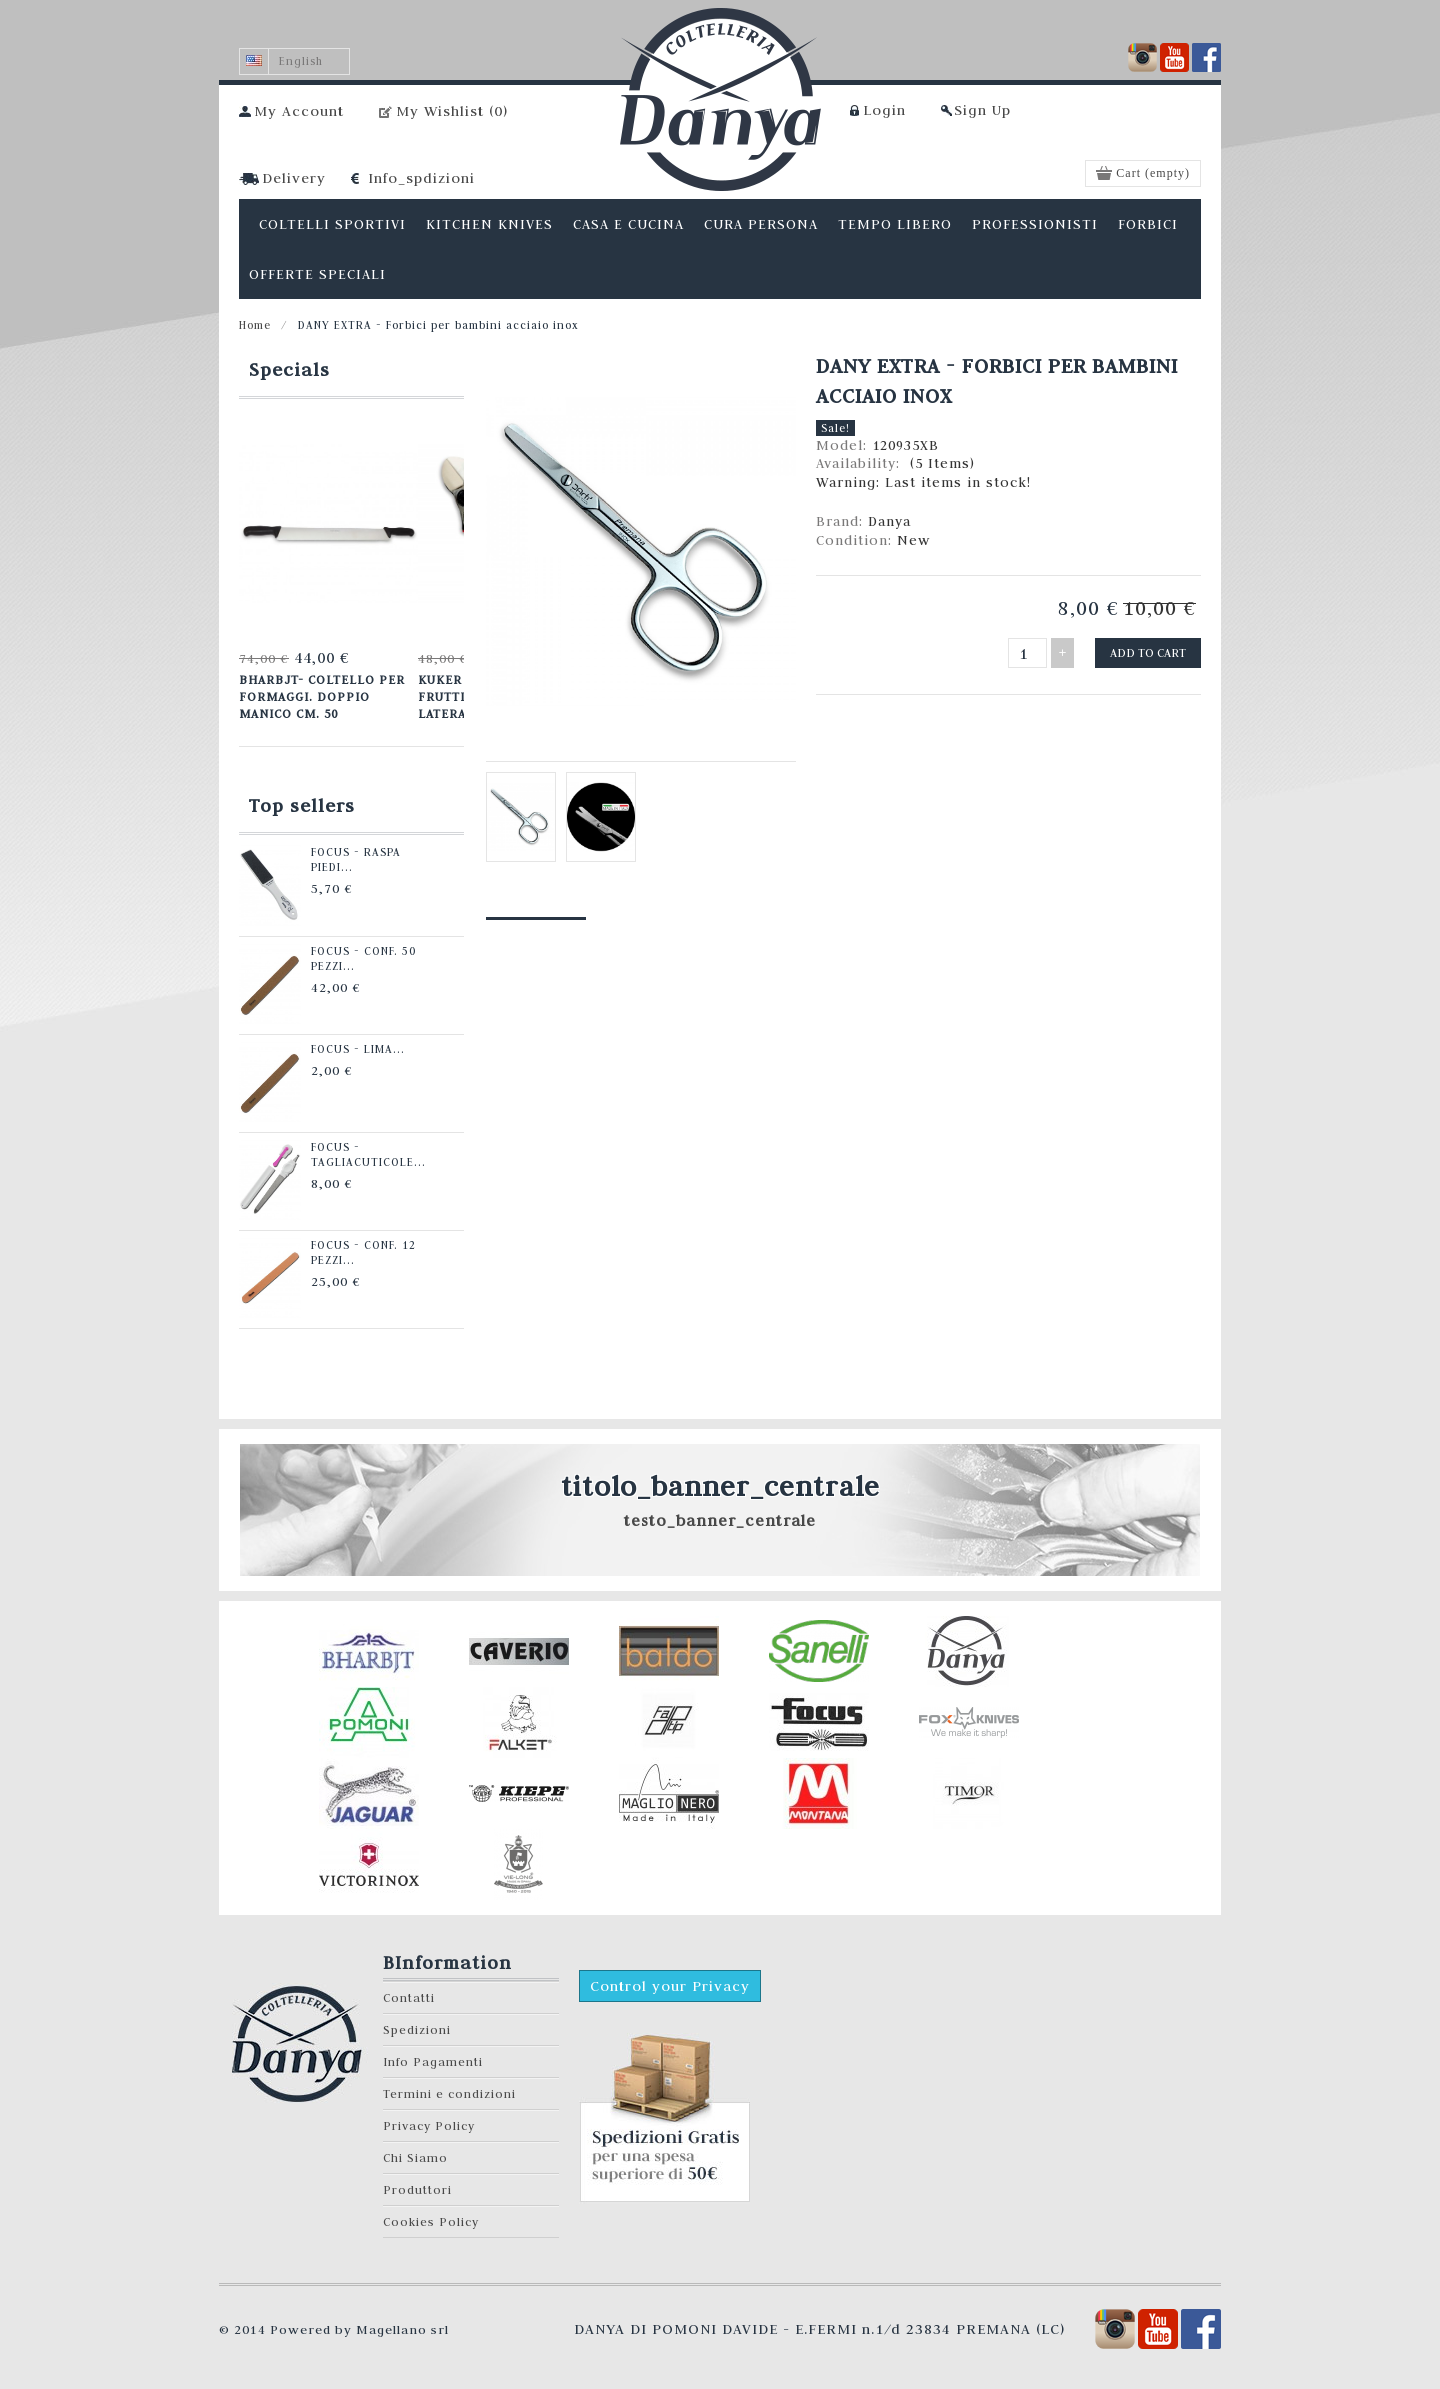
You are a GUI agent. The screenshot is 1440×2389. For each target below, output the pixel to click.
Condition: (856, 540)
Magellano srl (402, 2329)
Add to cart (1148, 652)
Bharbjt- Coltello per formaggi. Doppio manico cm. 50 (322, 696)
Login (884, 110)
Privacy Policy (429, 2125)
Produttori (417, 2189)
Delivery (294, 178)
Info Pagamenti (433, 2061)
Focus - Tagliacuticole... (368, 1154)
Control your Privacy (670, 1986)
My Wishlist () (452, 111)
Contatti (409, 1997)
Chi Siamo (415, 2157)
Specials (289, 369)
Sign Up (982, 110)
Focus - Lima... (358, 1049)
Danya (889, 521)
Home (255, 325)
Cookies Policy (431, 2221)
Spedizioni (417, 2029)
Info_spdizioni (421, 178)
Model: (844, 445)
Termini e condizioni (449, 2093)
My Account (299, 111)
